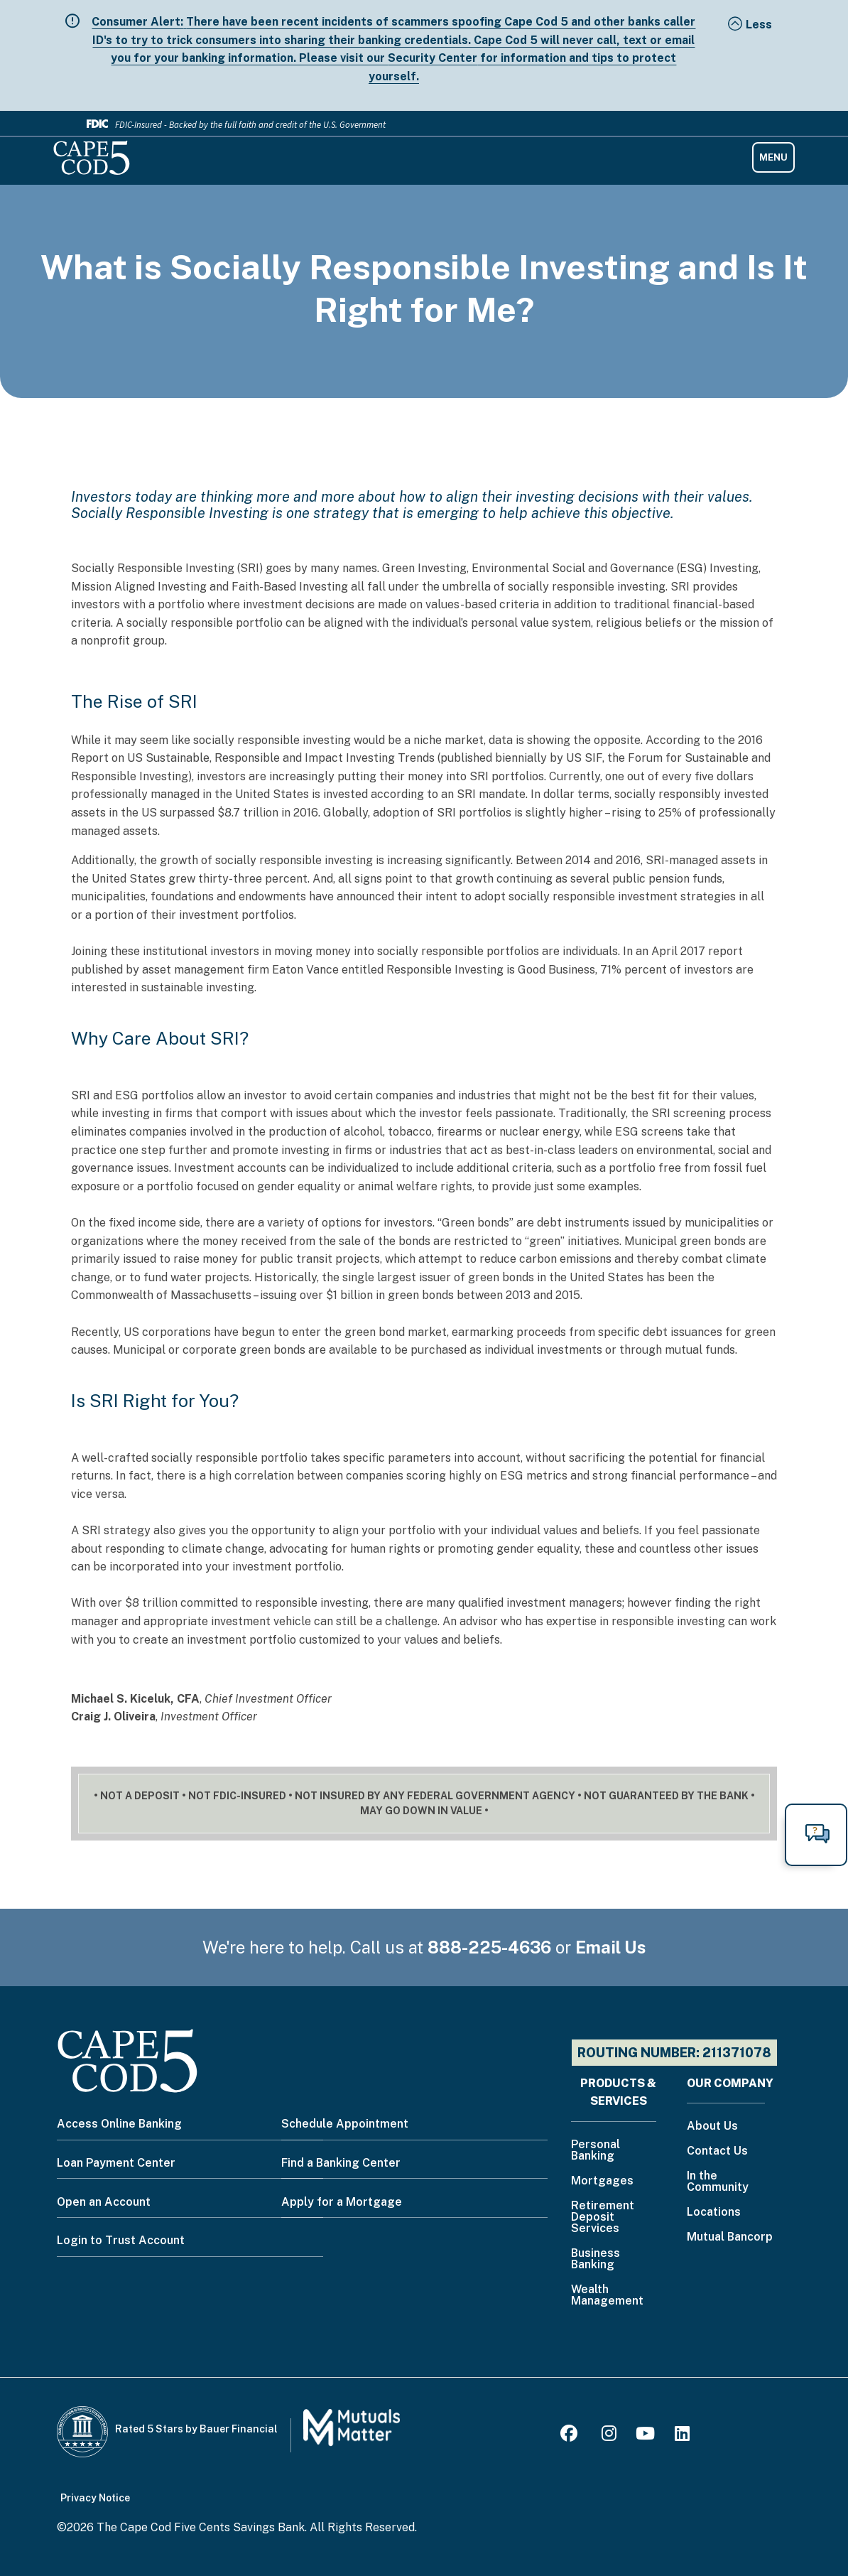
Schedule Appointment (344, 2123)
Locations (714, 2212)
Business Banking (595, 2259)
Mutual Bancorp (730, 2237)
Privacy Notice (95, 2498)
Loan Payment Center (116, 2163)
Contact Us (717, 2151)
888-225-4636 (489, 1947)
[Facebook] (571, 2435)
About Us (712, 2126)
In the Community (718, 2182)
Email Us (610, 1947)
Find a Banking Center (341, 2163)
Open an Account (104, 2202)
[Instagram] (609, 2435)
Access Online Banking (119, 2123)
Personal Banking (595, 2150)
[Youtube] (645, 2435)
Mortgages (602, 2181)
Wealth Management (607, 2295)
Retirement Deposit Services (602, 2217)
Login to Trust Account (121, 2240)
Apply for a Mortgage (341, 2202)
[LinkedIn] (682, 2435)
